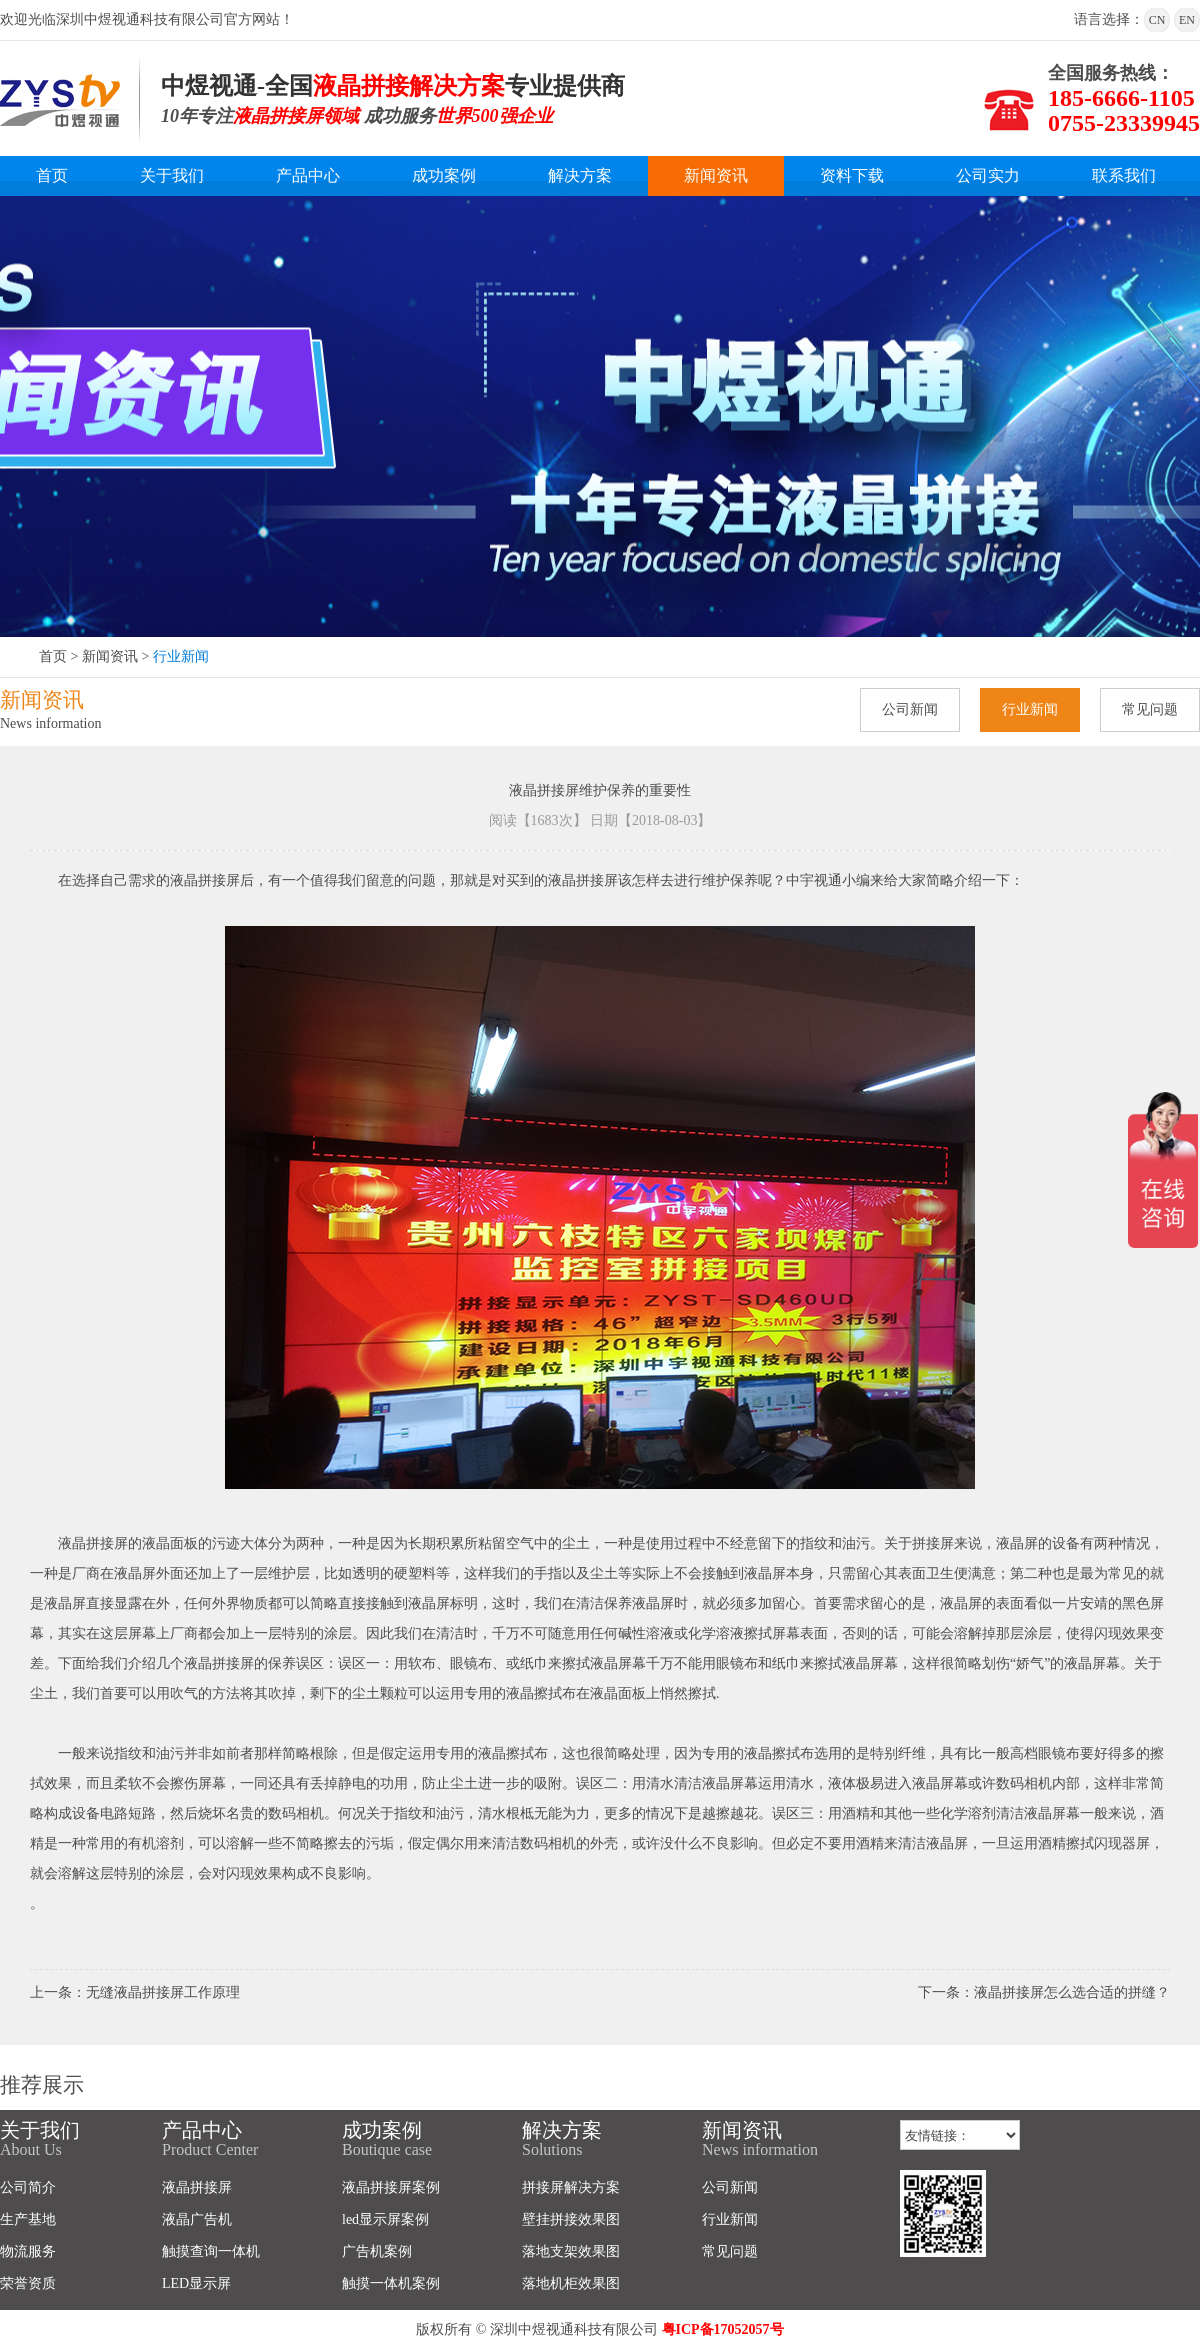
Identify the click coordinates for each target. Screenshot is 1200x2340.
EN (1187, 20)
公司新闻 (910, 709)
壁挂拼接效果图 (571, 2219)
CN (1157, 20)
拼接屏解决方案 (571, 2187)
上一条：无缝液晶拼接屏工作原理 (135, 1992)
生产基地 (28, 2219)
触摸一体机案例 (391, 2283)
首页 (52, 175)
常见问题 (1150, 709)
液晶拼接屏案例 (391, 2187)
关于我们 (172, 175)
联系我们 (1124, 175)
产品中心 (308, 175)
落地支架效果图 (571, 2251)
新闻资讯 (716, 175)
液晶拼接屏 (197, 2187)
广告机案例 (377, 2251)
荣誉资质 (28, 2283)
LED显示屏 (196, 2283)
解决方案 (580, 175)
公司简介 (28, 2187)
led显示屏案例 (385, 2219)
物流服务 (28, 2251)
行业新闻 (181, 656)
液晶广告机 (197, 2219)
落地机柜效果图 (571, 2283)
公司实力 (988, 175)
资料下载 (852, 175)
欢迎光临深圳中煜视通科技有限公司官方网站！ (147, 19)
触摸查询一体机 (211, 2251)
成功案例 (444, 175)
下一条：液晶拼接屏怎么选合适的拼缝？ (1044, 1992)
